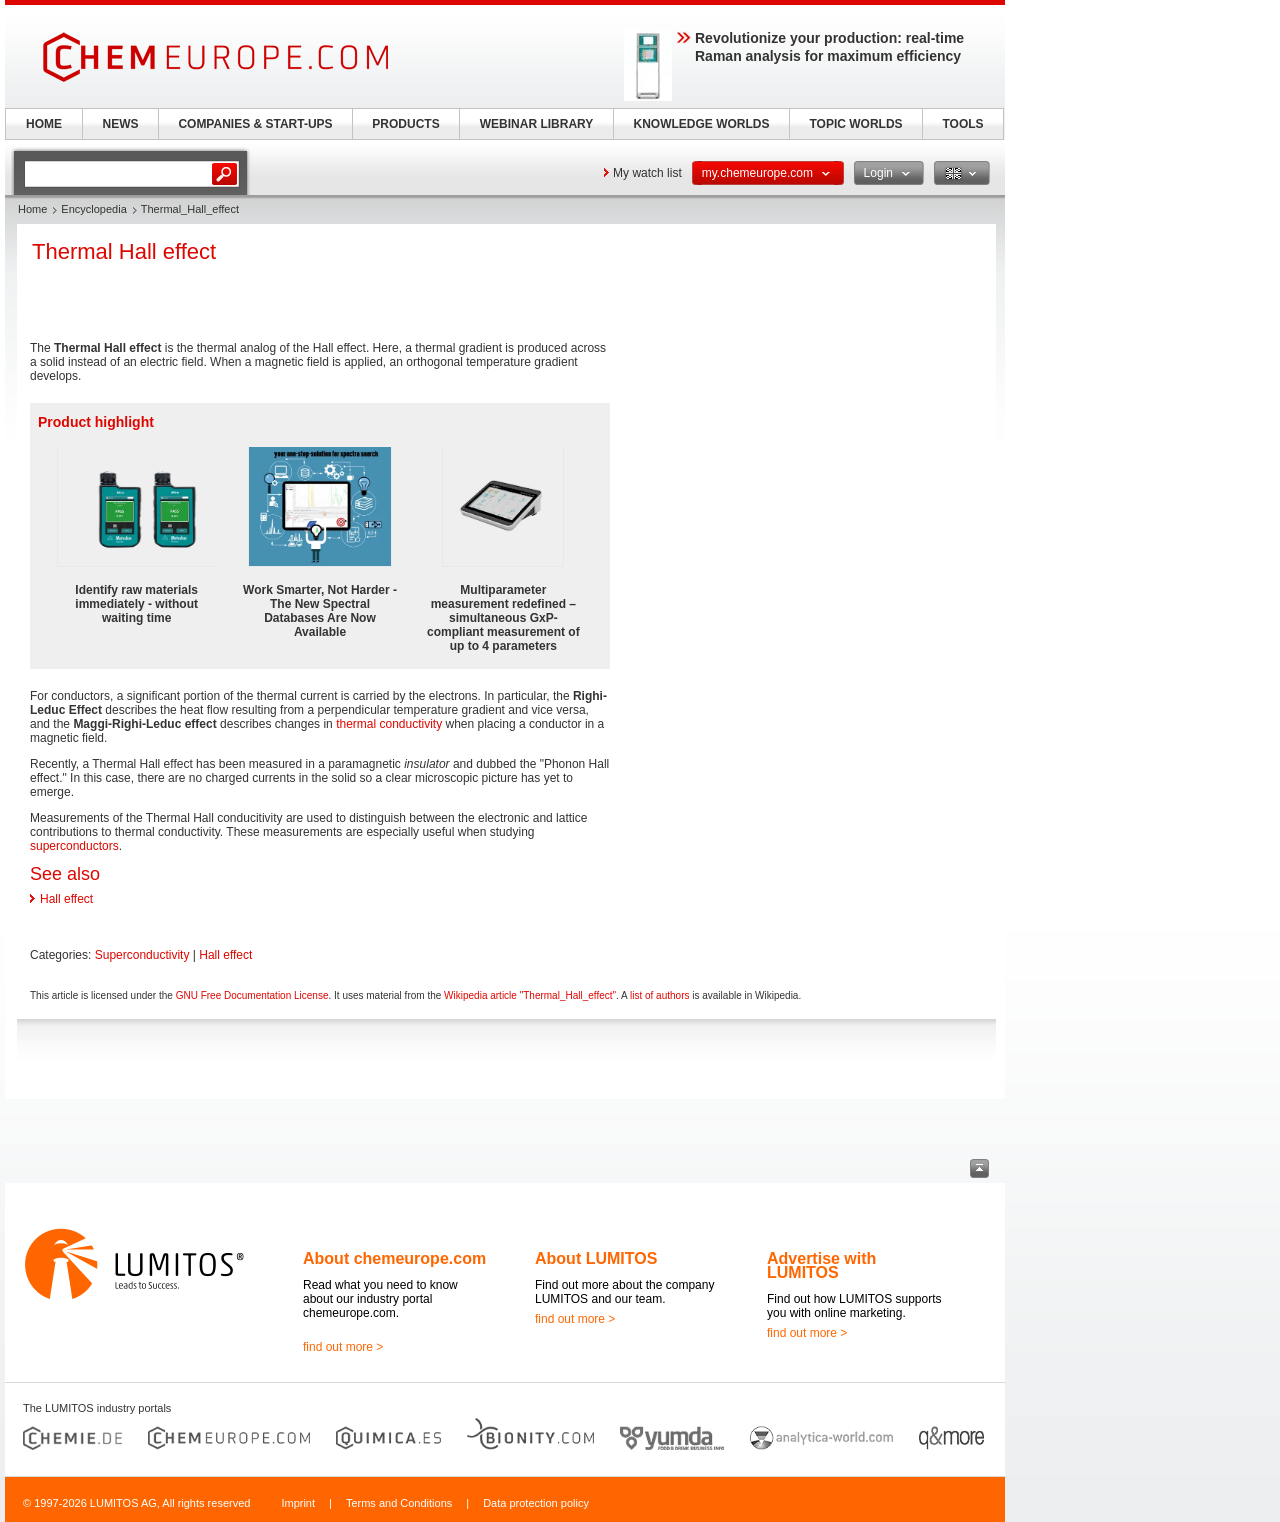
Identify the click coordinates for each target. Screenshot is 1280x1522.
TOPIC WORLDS (855, 124)
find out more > (343, 1347)
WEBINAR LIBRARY (537, 124)
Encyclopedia (93, 209)
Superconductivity (142, 955)
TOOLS (962, 124)
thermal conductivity (389, 724)
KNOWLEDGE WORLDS (702, 124)
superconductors (74, 846)
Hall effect (66, 899)
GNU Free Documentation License (252, 995)
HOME (44, 124)
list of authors (659, 995)
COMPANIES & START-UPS (255, 124)
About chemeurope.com (394, 1258)
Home (32, 209)
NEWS (121, 124)
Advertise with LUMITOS (821, 1265)
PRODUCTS (405, 124)
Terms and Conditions (399, 1503)
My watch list (647, 173)
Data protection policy (536, 1503)
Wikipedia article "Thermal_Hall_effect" (530, 995)
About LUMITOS (596, 1258)
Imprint (298, 1503)
